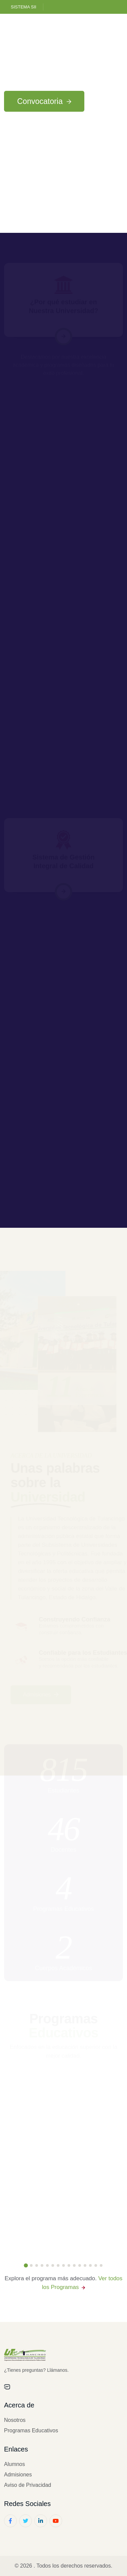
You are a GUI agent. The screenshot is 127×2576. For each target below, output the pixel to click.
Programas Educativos (31, 2430)
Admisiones (18, 2474)
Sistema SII (23, 6)
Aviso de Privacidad (27, 2485)
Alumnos (14, 2464)
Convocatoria (44, 101)
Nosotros (15, 2420)
